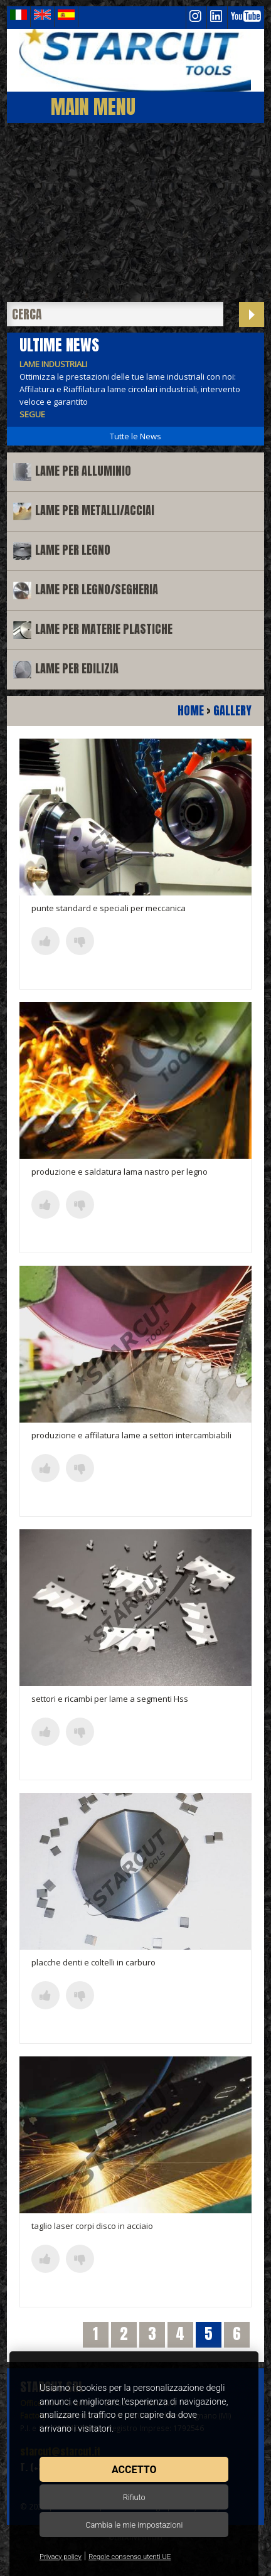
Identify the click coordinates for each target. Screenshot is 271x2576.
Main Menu (93, 106)
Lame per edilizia (77, 668)
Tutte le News (135, 436)
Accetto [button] (134, 2470)
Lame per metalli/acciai (94, 510)
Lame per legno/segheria (96, 589)
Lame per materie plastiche (104, 629)
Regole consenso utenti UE (129, 2557)
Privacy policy (61, 2557)
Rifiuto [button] (134, 2497)
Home (191, 710)
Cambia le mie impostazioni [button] (134, 2525)
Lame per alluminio (83, 470)
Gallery (232, 710)
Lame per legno (72, 550)
